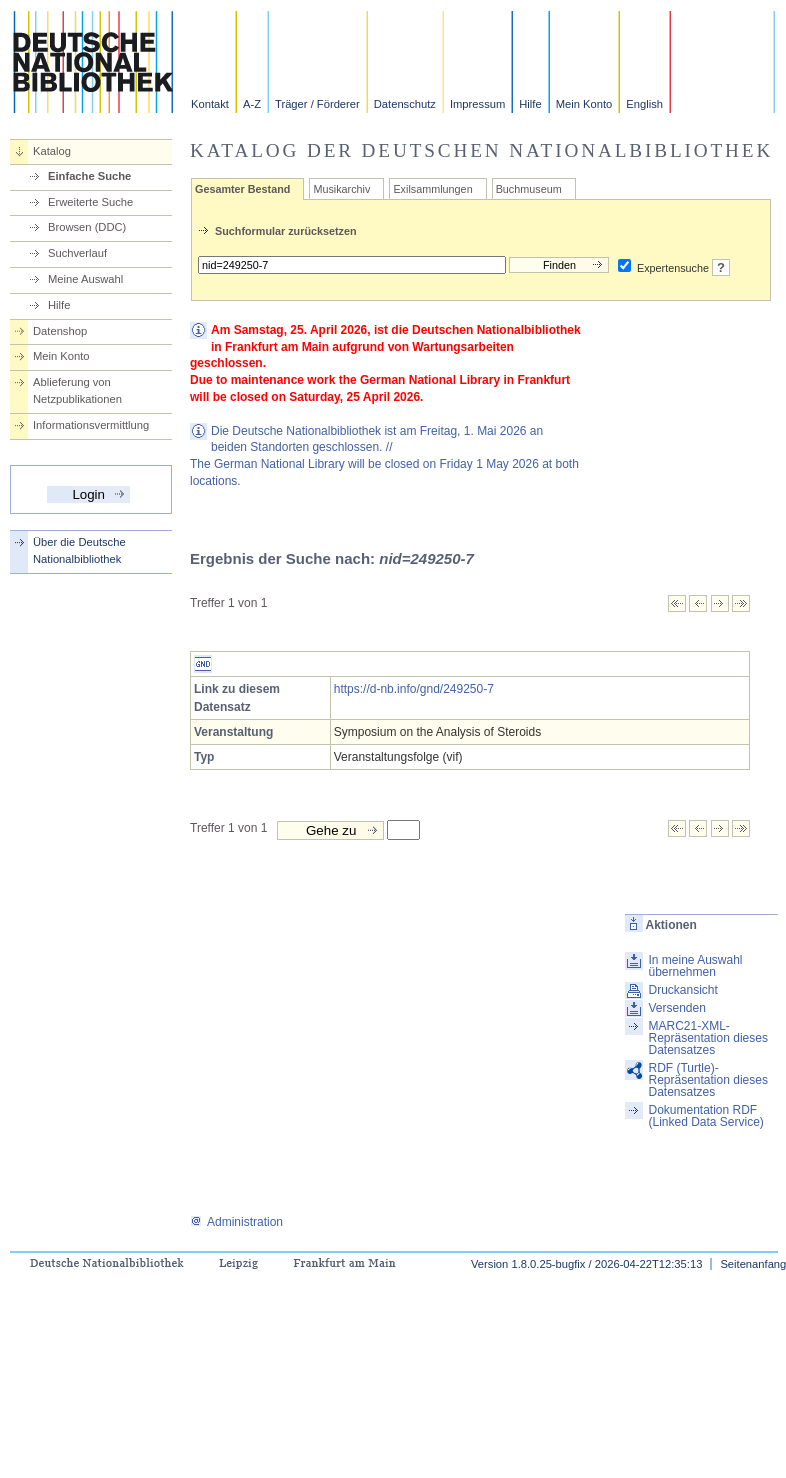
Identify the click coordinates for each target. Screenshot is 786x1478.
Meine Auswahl (85, 279)
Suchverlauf (77, 253)
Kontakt (210, 104)
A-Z (252, 104)
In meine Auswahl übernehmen (695, 966)
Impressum (477, 104)
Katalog (52, 151)
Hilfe (530, 104)
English (644, 104)
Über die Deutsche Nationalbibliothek (79, 550)
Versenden (676, 1008)
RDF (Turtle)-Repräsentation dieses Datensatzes (707, 1080)
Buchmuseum (529, 189)
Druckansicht (682, 990)
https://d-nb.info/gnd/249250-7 (414, 689)
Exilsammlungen (432, 189)
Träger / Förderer (317, 104)
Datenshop (60, 331)
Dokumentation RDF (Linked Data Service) (705, 1116)
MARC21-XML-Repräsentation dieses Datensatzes (707, 1038)
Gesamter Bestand (242, 189)
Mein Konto (584, 104)
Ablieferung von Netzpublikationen (77, 390)
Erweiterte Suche (90, 202)
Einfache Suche (89, 176)
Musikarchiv (341, 189)
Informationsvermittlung (91, 425)
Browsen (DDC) (87, 227)
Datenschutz (405, 104)
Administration (236, 1222)
